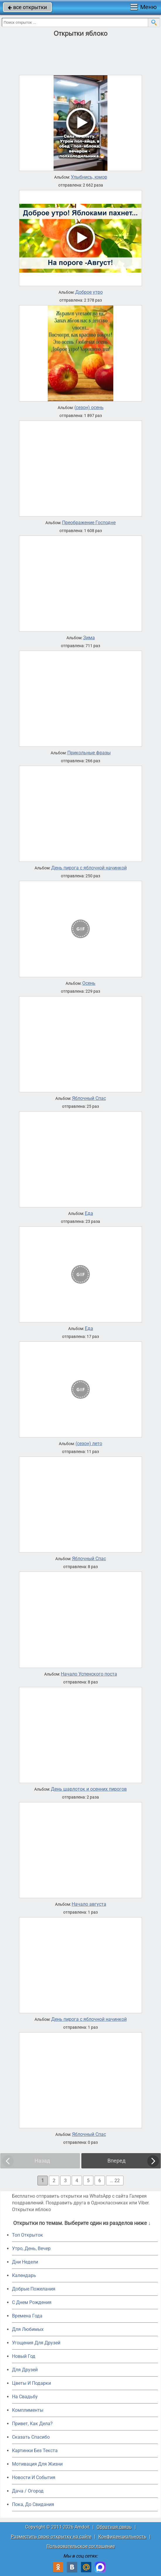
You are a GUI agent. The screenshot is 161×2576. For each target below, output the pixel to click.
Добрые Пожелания (33, 2289)
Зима (89, 637)
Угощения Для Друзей (36, 2343)
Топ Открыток (27, 2235)
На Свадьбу (25, 2396)
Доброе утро (89, 292)
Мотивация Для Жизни (37, 2464)
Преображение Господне (89, 522)
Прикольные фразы (89, 752)
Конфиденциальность (122, 2536)
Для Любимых (28, 2329)
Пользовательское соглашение (81, 2546)
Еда (89, 1213)
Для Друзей (25, 2369)
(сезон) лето (89, 1443)
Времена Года (27, 2316)
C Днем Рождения (32, 2302)
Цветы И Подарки (31, 2383)
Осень (88, 983)
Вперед (116, 2161)
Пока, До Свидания (33, 2504)
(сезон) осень (89, 407)
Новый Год (23, 2356)
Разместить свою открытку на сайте (51, 2536)
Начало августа (89, 1904)
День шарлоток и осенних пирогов (89, 1789)
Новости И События (33, 2477)
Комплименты (27, 2410)
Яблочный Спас (89, 1098)
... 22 (115, 2180)
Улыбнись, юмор (89, 177)
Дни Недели (25, 2262)
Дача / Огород (28, 2491)
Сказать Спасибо (31, 2437)
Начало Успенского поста (89, 1674)
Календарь (24, 2275)
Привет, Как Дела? (32, 2423)
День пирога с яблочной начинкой (89, 868)
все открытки (27, 7)
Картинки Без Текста (35, 2450)
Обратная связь (114, 2527)
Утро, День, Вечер (31, 2248)
